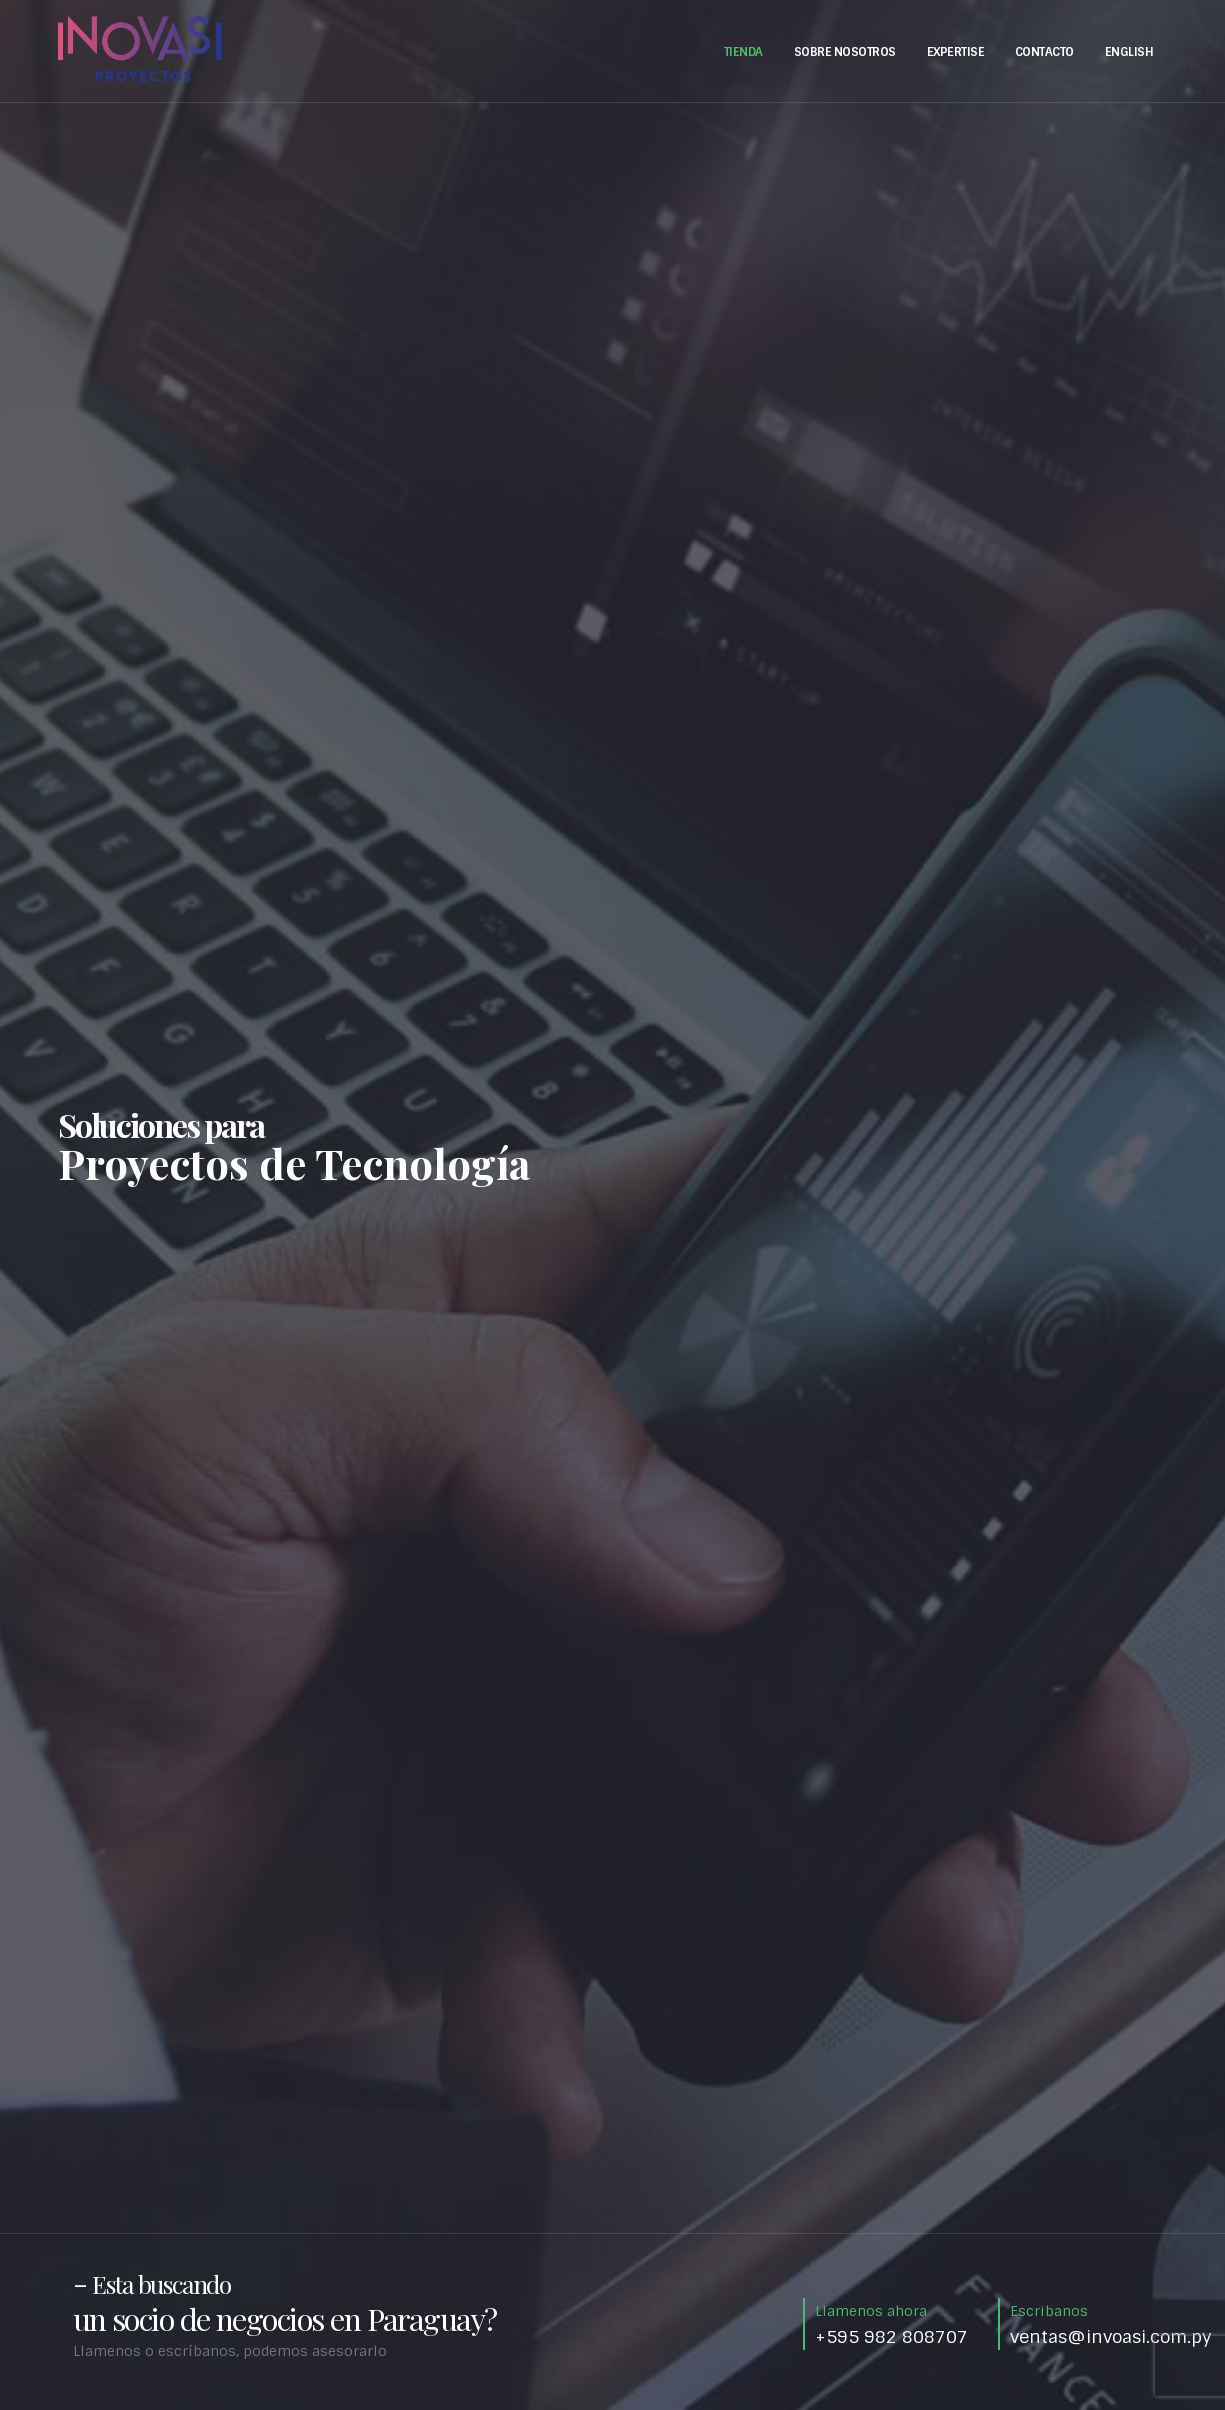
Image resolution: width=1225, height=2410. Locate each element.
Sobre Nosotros (845, 52)
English (1129, 52)
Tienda (743, 52)
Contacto (1044, 52)
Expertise (956, 52)
